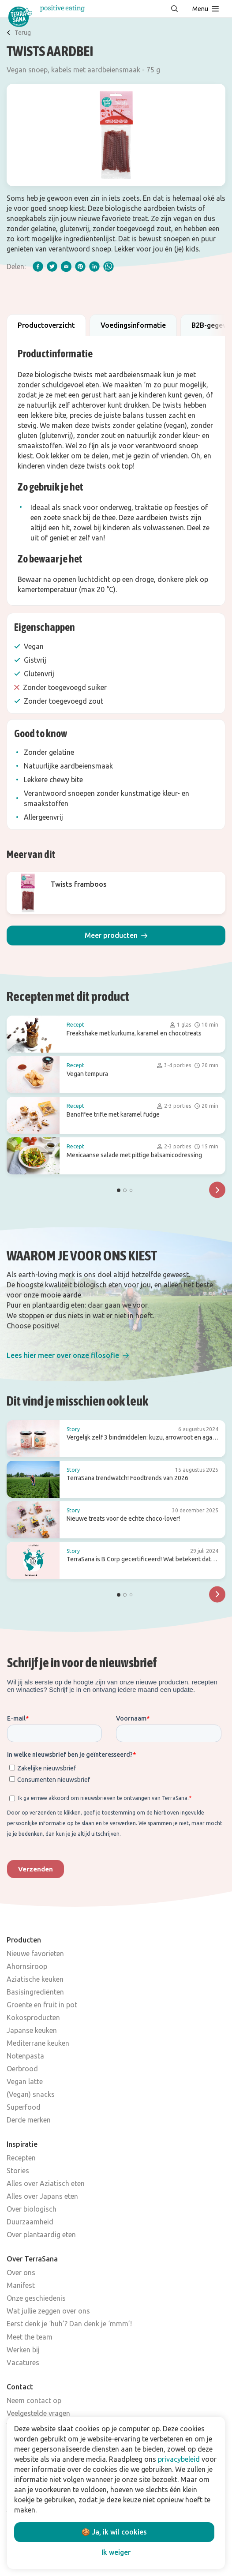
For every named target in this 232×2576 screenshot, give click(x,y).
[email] (66, 266)
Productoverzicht (46, 325)
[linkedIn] (94, 266)
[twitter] (52, 266)
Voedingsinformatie (133, 325)
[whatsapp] (108, 266)
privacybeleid (179, 2459)
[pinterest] (80, 266)
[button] (116, 935)
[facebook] (38, 266)
